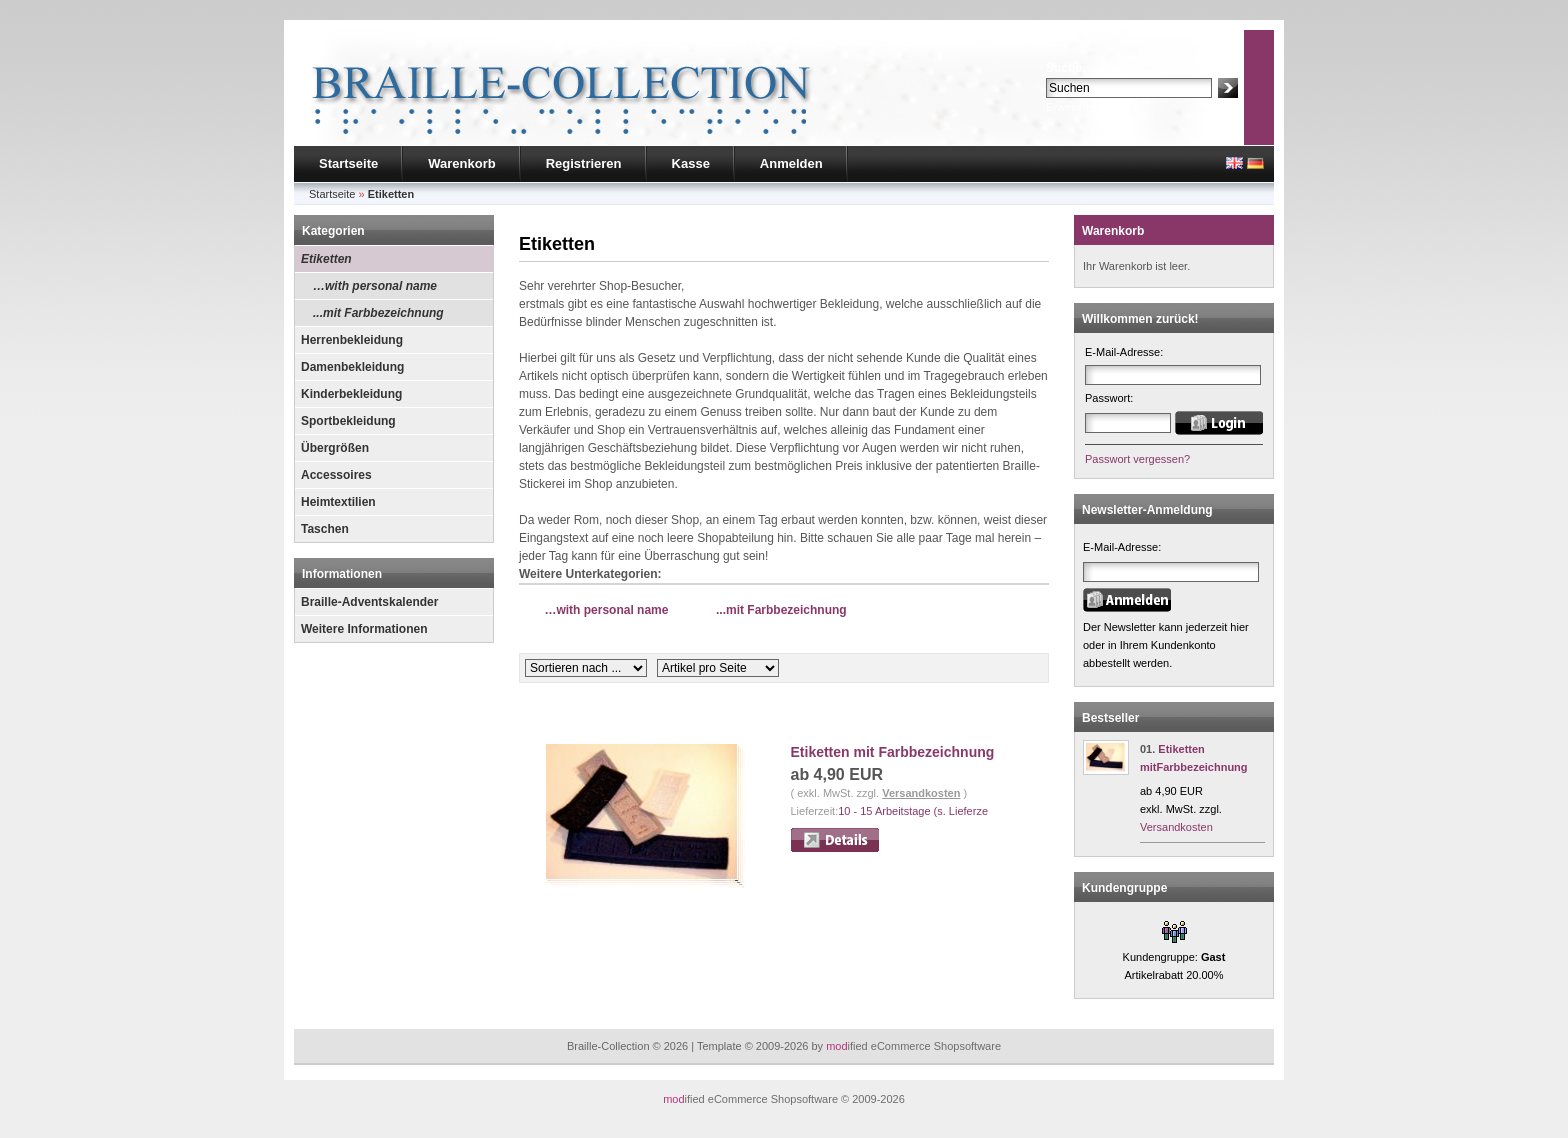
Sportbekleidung (348, 421)
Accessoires (336, 475)
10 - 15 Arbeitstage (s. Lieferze (913, 811)
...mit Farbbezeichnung (378, 313)
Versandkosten (921, 793)
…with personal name (375, 286)
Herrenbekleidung (352, 340)
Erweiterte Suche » (1092, 107)
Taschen (325, 529)
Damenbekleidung (352, 367)
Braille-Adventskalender (369, 602)
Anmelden (791, 163)
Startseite (348, 163)
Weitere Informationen (364, 629)
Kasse (691, 163)
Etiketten (326, 259)
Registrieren (584, 163)
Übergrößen (335, 448)
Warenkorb (461, 163)
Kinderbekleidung (351, 394)
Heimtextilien (338, 502)
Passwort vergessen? (1137, 459)
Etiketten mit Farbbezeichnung (893, 752)
